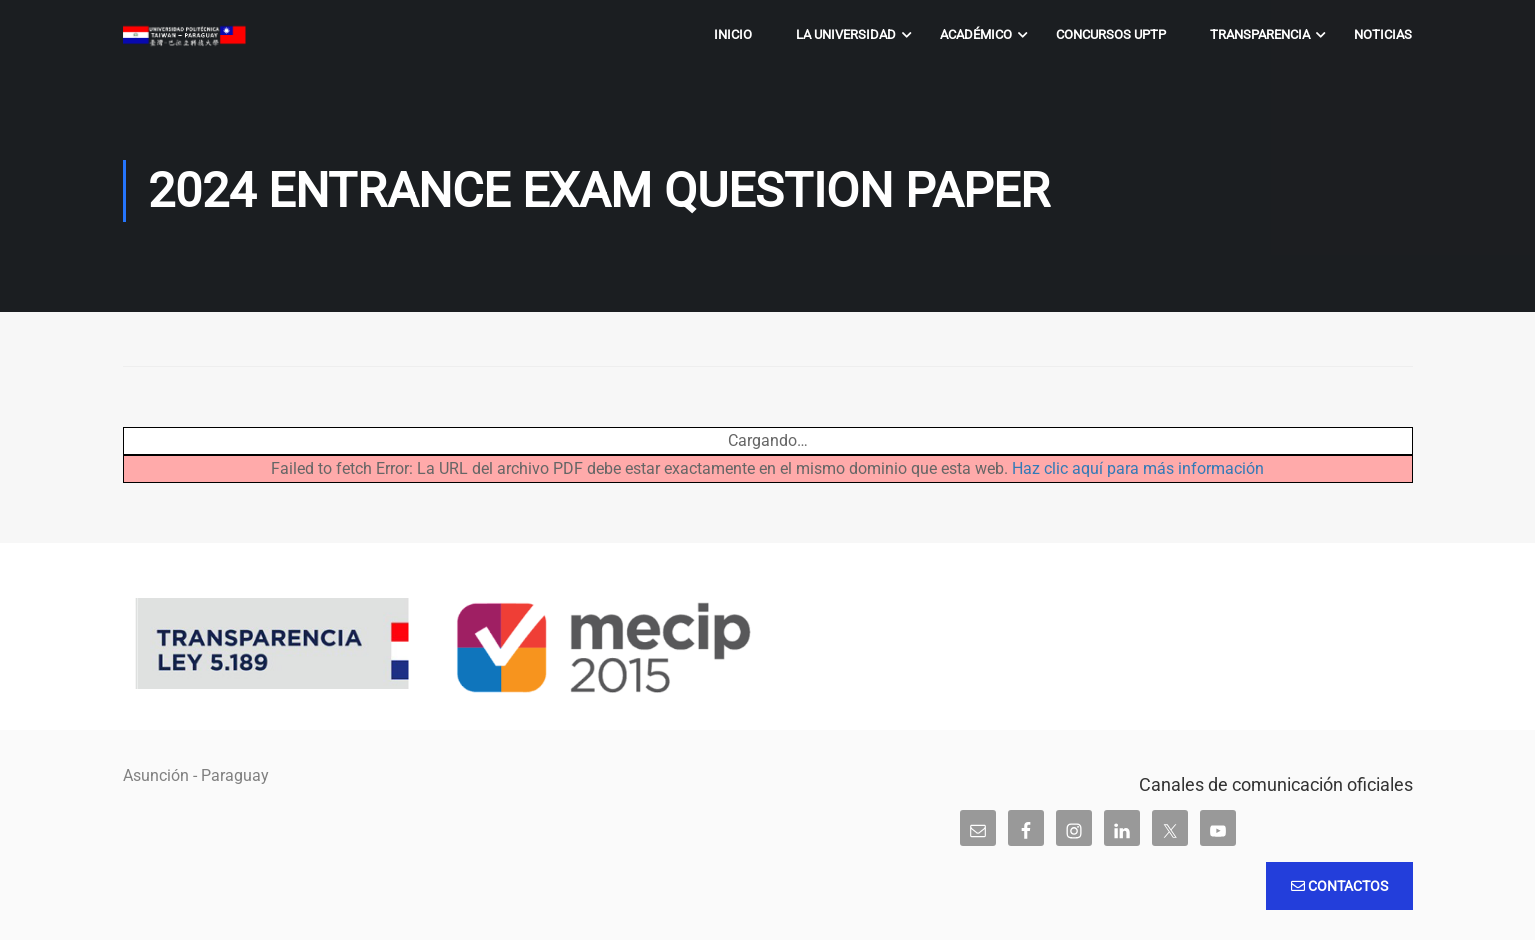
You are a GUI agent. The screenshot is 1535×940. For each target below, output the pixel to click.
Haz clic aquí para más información (1138, 468)
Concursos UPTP (1111, 34)
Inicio (733, 34)
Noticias (1383, 34)
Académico (976, 34)
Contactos (1339, 886)
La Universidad (846, 34)
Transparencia (1260, 34)
